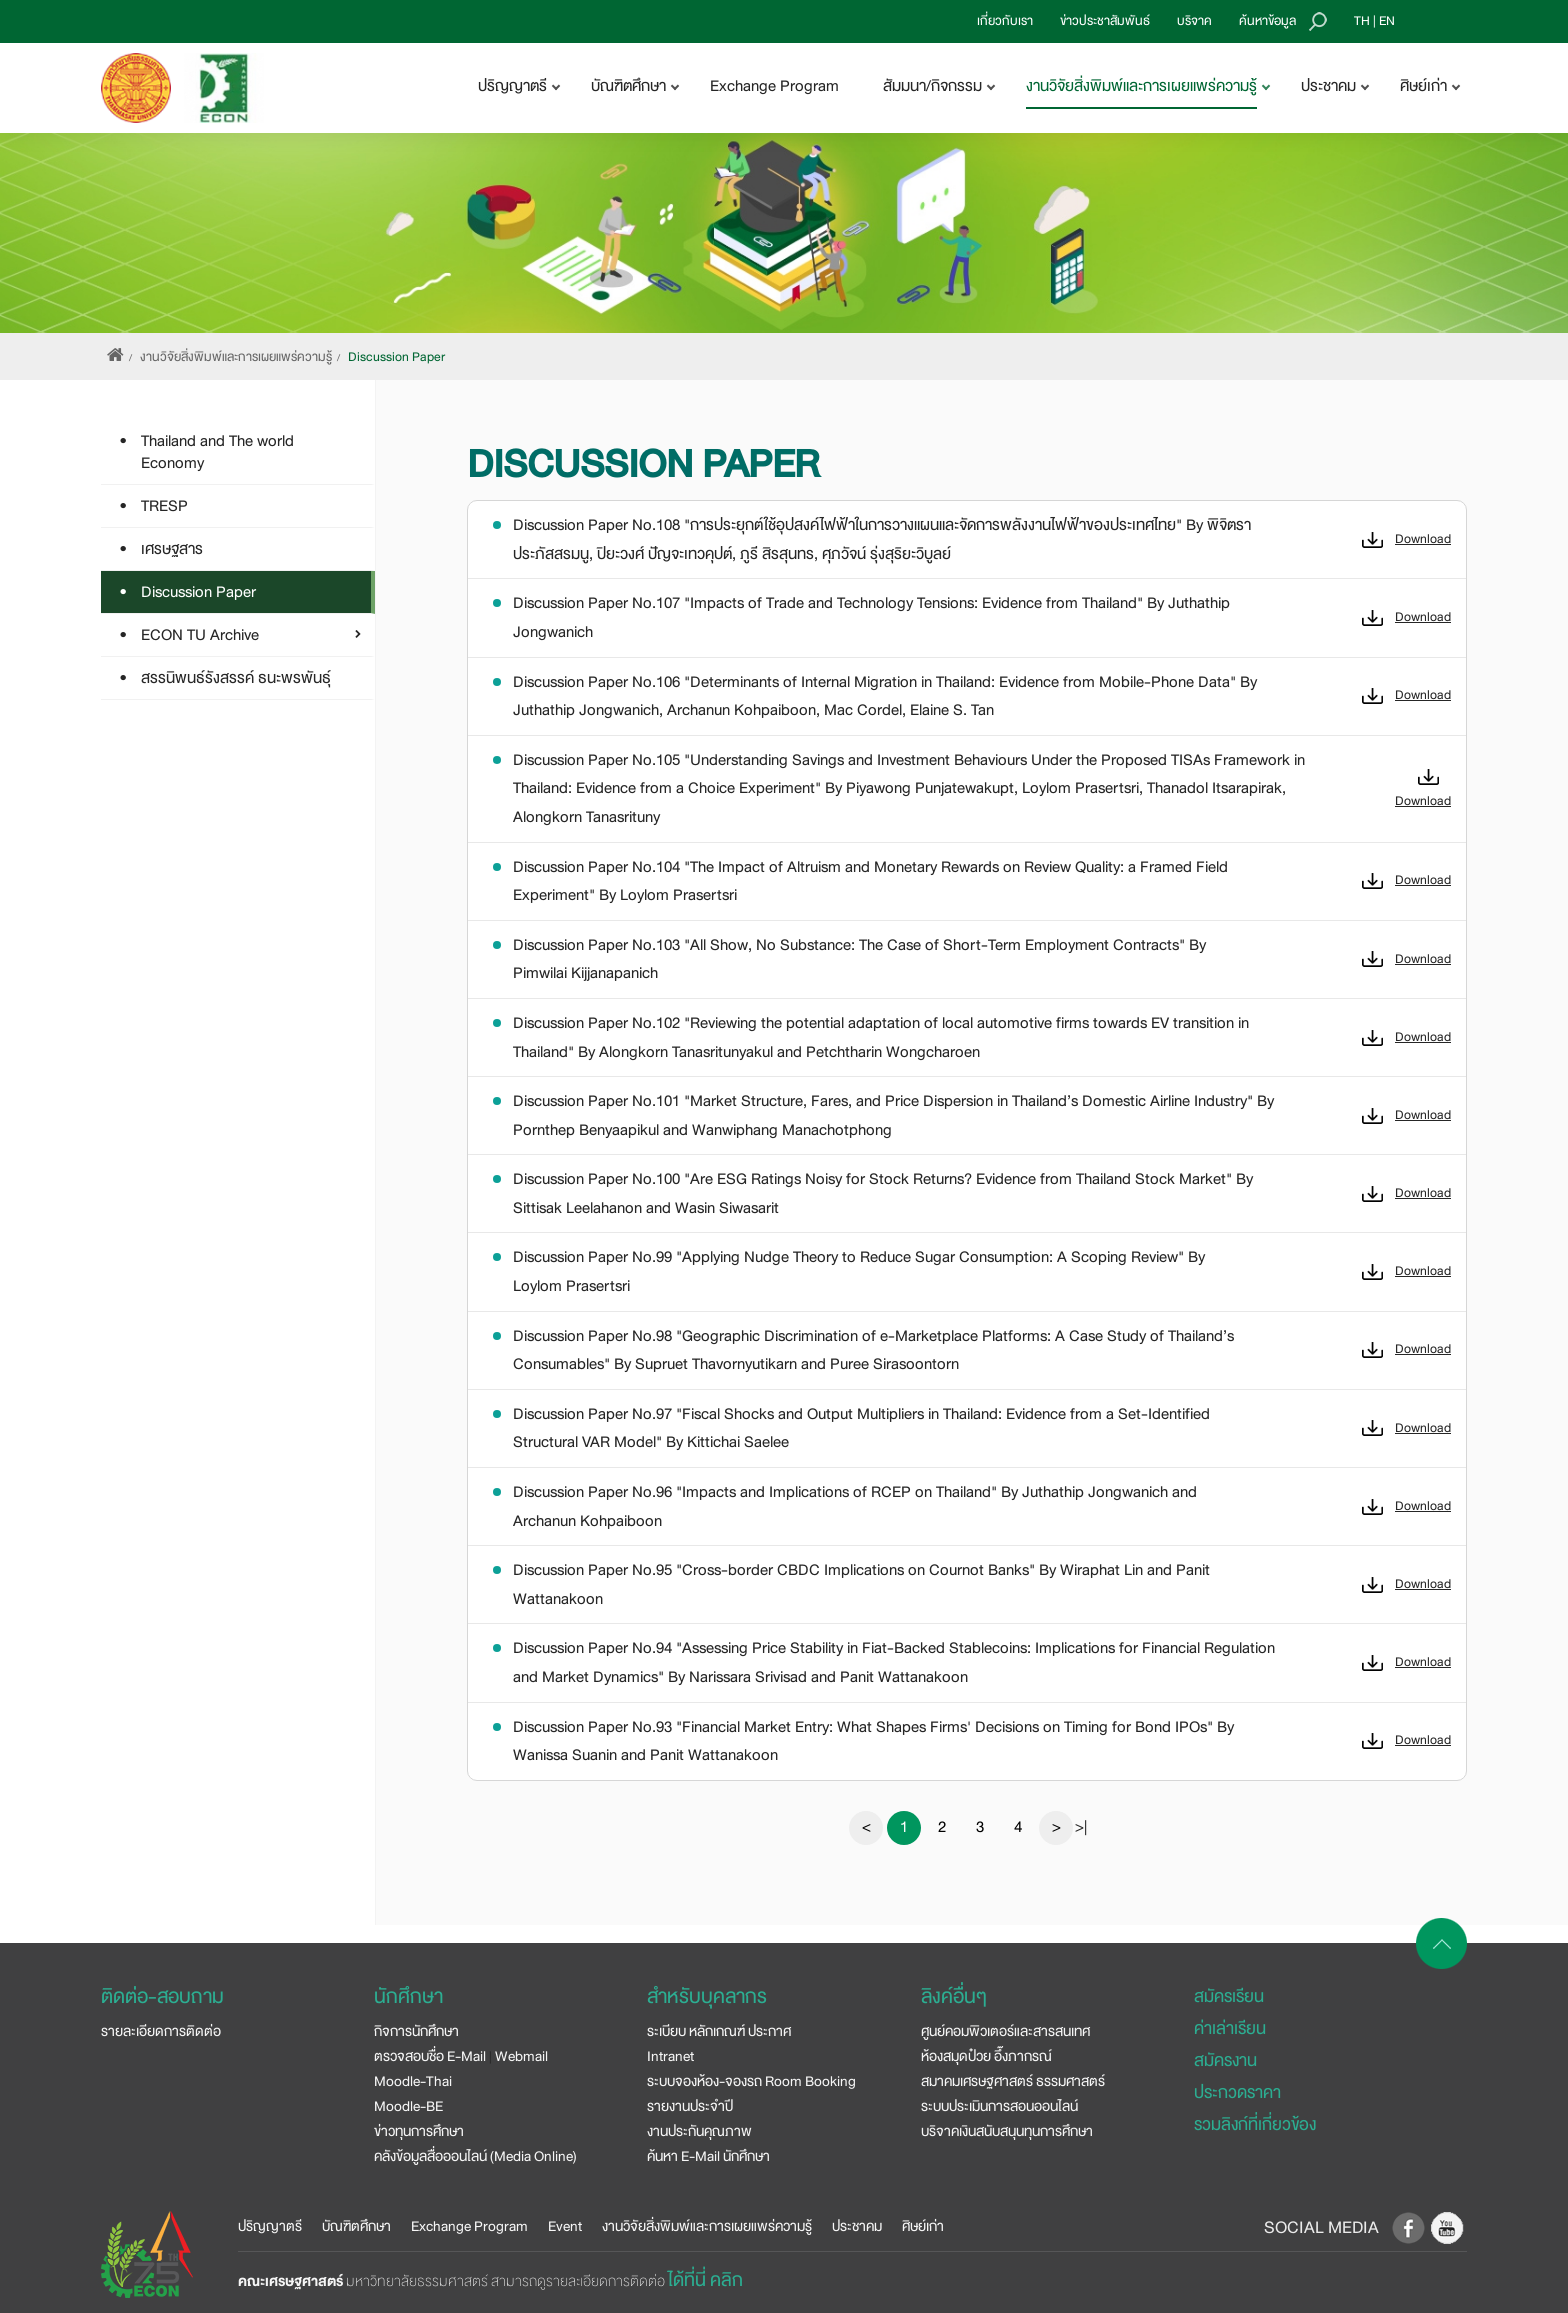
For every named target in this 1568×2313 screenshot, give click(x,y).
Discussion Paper (396, 357)
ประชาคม (857, 2226)
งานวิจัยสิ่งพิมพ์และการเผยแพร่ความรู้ (236, 357)
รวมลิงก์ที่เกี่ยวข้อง (1255, 2124)
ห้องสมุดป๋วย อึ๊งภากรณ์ (986, 2056)
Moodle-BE (408, 2106)
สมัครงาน (1225, 2060)
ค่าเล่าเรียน (1230, 2028)
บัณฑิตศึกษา (356, 2226)
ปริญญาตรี (270, 2226)
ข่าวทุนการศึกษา (419, 2131)
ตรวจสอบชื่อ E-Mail (430, 2056)
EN (1387, 21)
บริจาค (1194, 21)
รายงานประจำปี (690, 2106)
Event (565, 2226)
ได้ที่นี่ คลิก (705, 2280)
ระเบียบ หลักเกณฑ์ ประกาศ (719, 2031)
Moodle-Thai (413, 2081)
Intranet (670, 2056)
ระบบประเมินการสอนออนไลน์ (999, 2106)
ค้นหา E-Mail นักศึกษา (708, 2156)
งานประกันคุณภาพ (699, 2131)
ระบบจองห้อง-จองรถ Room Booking (751, 2081)
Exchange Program (774, 86)
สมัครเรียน (1229, 1996)
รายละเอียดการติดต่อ (161, 2031)
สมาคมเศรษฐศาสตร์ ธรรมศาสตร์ (1013, 2081)
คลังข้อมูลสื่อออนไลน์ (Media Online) (475, 2156)
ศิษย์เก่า (923, 2226)
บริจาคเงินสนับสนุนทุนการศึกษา (1007, 2131)
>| (1081, 1827)
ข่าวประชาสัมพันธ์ (1105, 21)
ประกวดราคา (1237, 2092)
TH (1362, 21)
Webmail (521, 2056)
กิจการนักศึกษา (416, 2031)
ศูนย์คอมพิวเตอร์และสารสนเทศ (1005, 2031)
